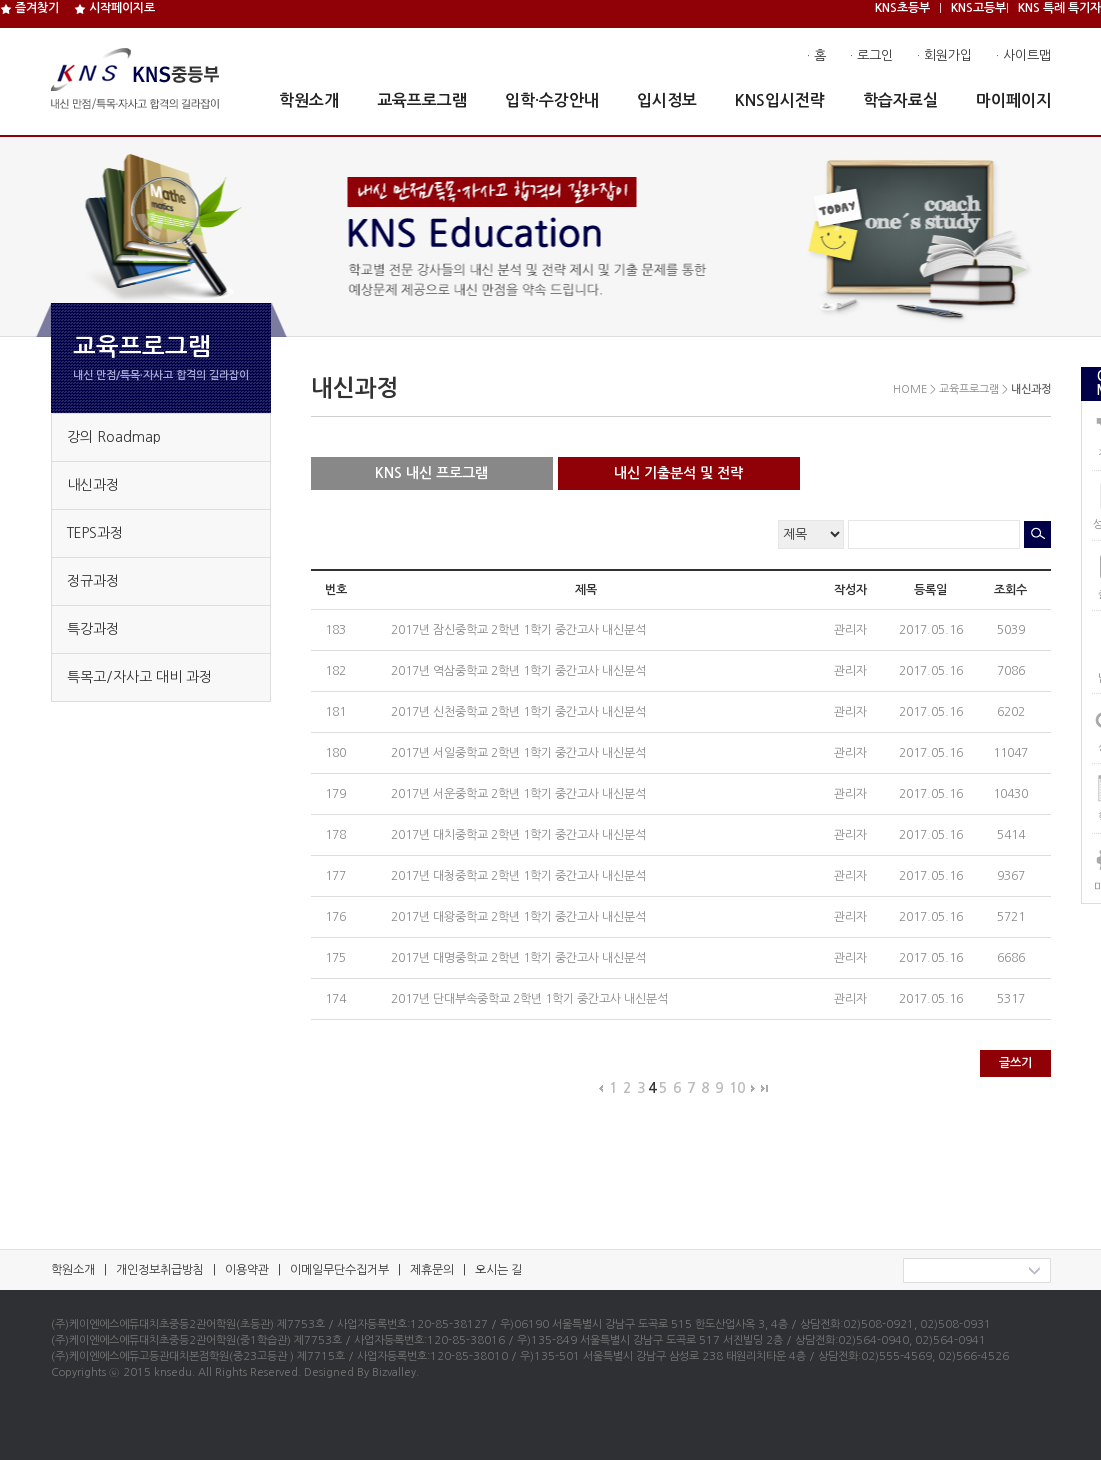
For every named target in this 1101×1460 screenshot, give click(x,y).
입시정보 (667, 100)
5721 (1011, 917)
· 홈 (816, 55)
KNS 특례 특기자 (1059, 8)
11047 (1010, 753)
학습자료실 (900, 100)
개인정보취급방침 (160, 1270)
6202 (1011, 712)
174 (335, 999)
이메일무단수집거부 (339, 1270)
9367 (1011, 876)
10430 (1010, 794)
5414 (1011, 835)
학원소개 (309, 100)
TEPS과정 (95, 533)
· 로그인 (871, 55)
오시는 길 (498, 1270)
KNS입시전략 (780, 100)
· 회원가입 (944, 55)
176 (335, 917)
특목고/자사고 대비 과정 (139, 677)
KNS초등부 (902, 8)
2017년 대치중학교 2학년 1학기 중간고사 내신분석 (520, 835)
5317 (1011, 999)
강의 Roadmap (114, 437)
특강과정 (93, 629)
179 (335, 794)
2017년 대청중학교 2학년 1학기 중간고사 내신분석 (520, 876)
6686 (1011, 958)
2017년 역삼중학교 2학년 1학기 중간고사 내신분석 (520, 671)
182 (335, 671)
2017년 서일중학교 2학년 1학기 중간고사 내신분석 (520, 753)
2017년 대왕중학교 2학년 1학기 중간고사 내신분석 (520, 917)
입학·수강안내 (552, 100)
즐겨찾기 (29, 8)
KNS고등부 (978, 8)
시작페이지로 (114, 8)
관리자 (850, 630)
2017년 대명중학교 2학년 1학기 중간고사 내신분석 (520, 958)
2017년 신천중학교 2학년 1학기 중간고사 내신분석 (520, 712)
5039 (1011, 630)
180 (335, 753)
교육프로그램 (422, 100)
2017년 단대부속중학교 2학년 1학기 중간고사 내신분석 (531, 999)
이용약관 (247, 1270)
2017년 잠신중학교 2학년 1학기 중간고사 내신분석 (520, 630)
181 (335, 712)
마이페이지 (1013, 100)
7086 (1011, 671)
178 (335, 835)
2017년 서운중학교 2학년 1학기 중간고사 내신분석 (520, 794)
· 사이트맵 (1023, 55)
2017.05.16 (931, 630)
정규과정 (93, 581)
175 (335, 958)
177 (335, 876)
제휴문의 (432, 1270)
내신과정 (93, 485)
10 (737, 1088)
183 (335, 630)
